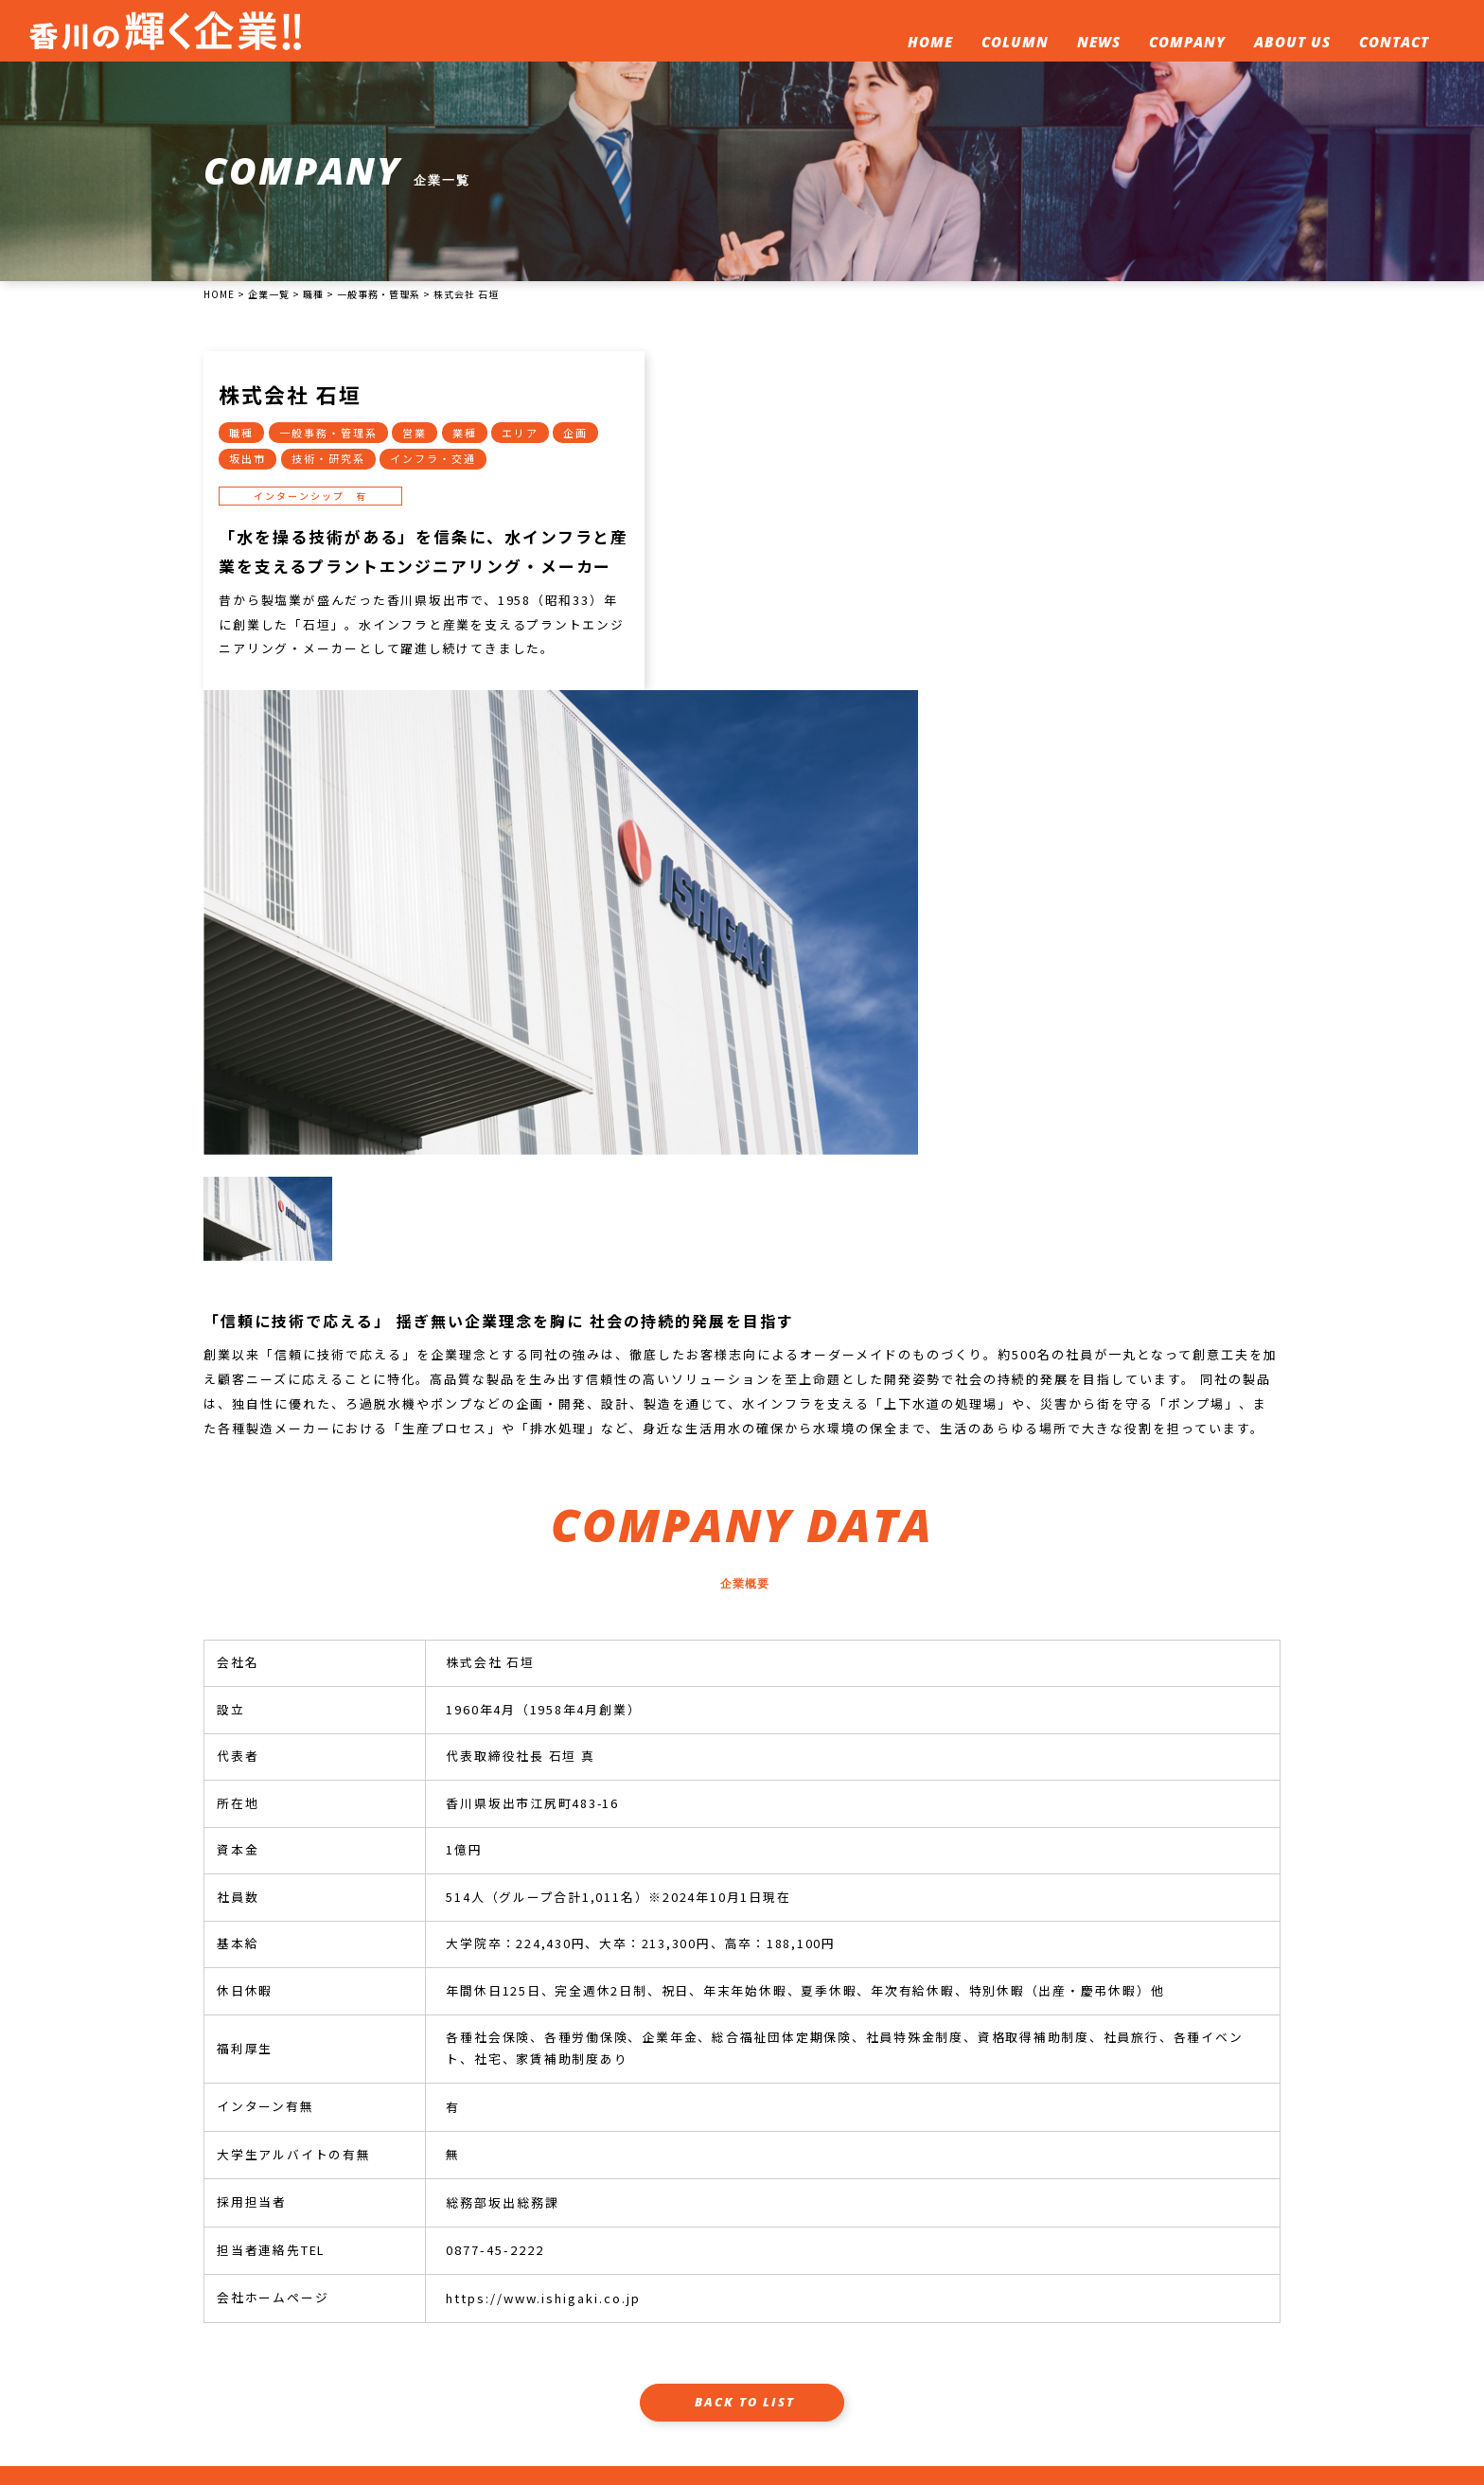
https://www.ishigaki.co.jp (542, 1955)
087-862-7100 (283, 2383)
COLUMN (1012, 43)
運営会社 (607, 2383)
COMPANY (1184, 43)
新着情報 (758, 2353)
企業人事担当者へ (1178, 2353)
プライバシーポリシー (723, 2383)
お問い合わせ (1064, 2353)
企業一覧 (833, 2353)
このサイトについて (941, 2353)
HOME (927, 43)
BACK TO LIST (745, 2059)
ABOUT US (1289, 43)
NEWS (1096, 43)
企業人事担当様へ (680, 2277)
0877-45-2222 (494, 1908)
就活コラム (677, 2353)
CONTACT (1391, 43)
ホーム (601, 2353)
